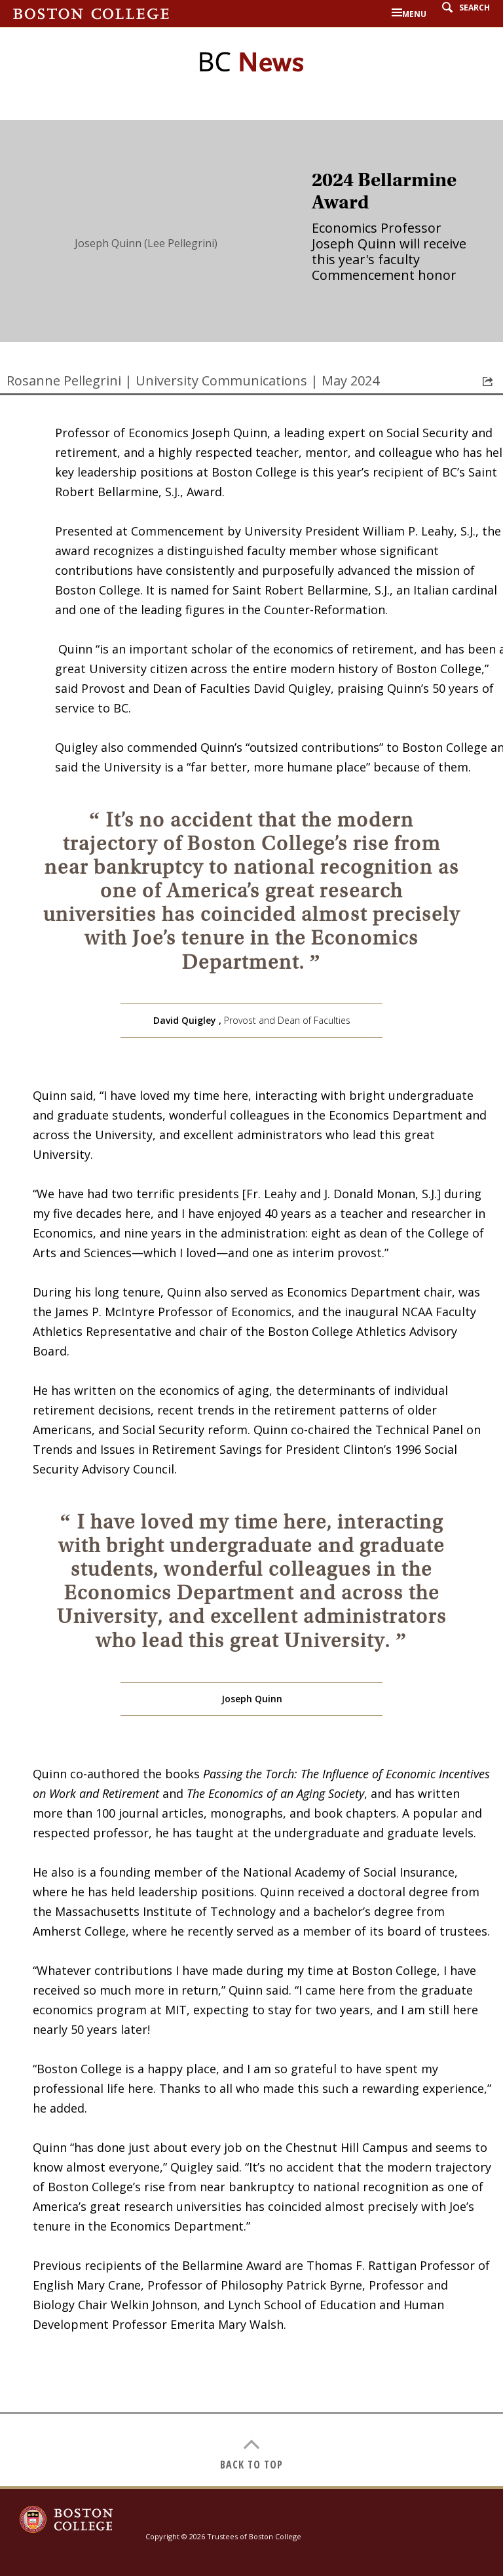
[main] (251, 1303)
